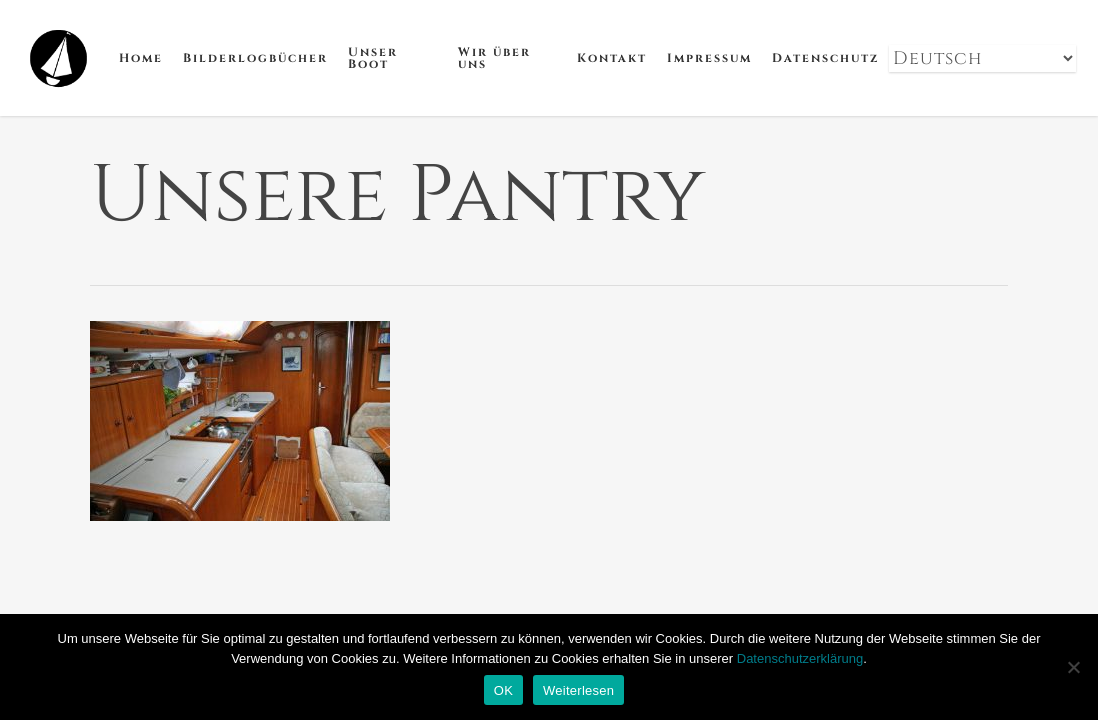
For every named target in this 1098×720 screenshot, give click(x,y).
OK (503, 690)
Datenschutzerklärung (800, 658)
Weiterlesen (578, 690)
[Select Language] (982, 58)
